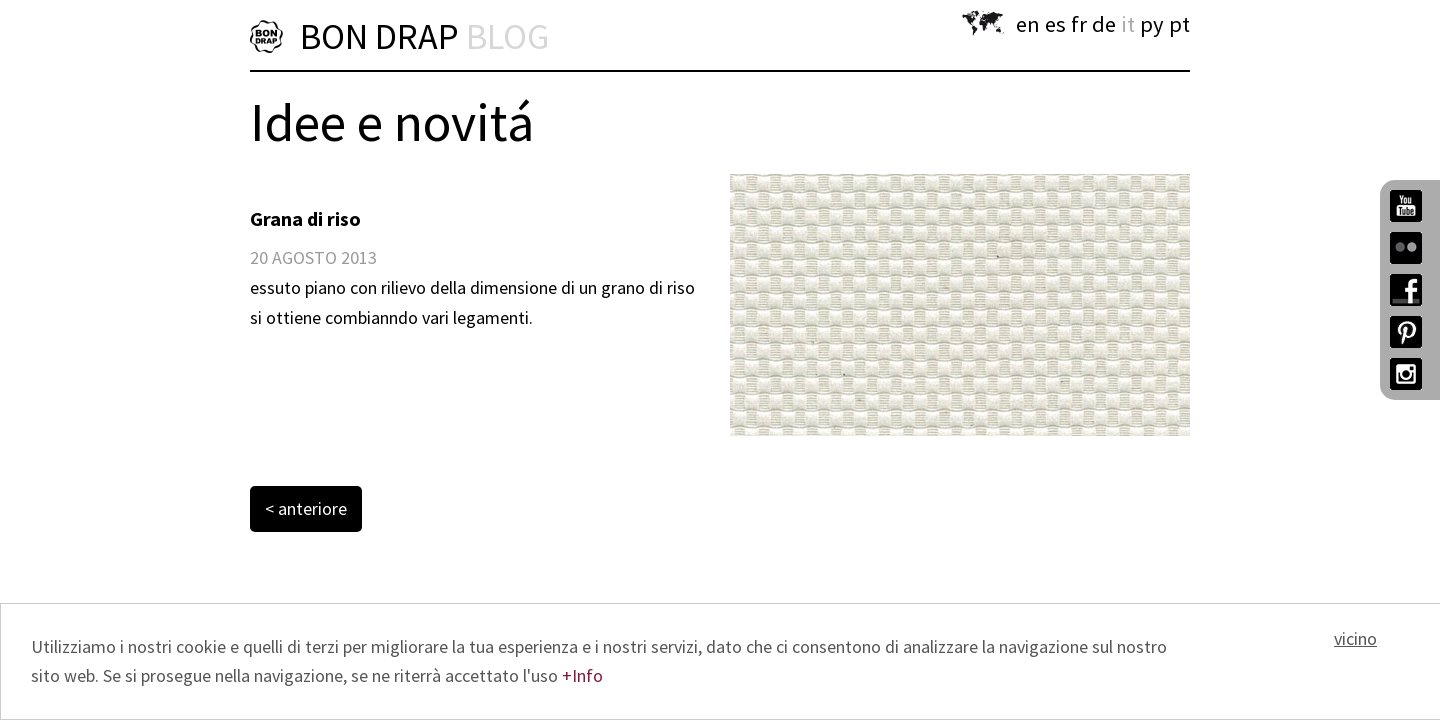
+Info (582, 675)
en (1028, 24)
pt (1179, 24)
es (1055, 24)
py (1152, 24)
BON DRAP (424, 36)
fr (1079, 24)
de (1104, 24)
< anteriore (306, 508)
